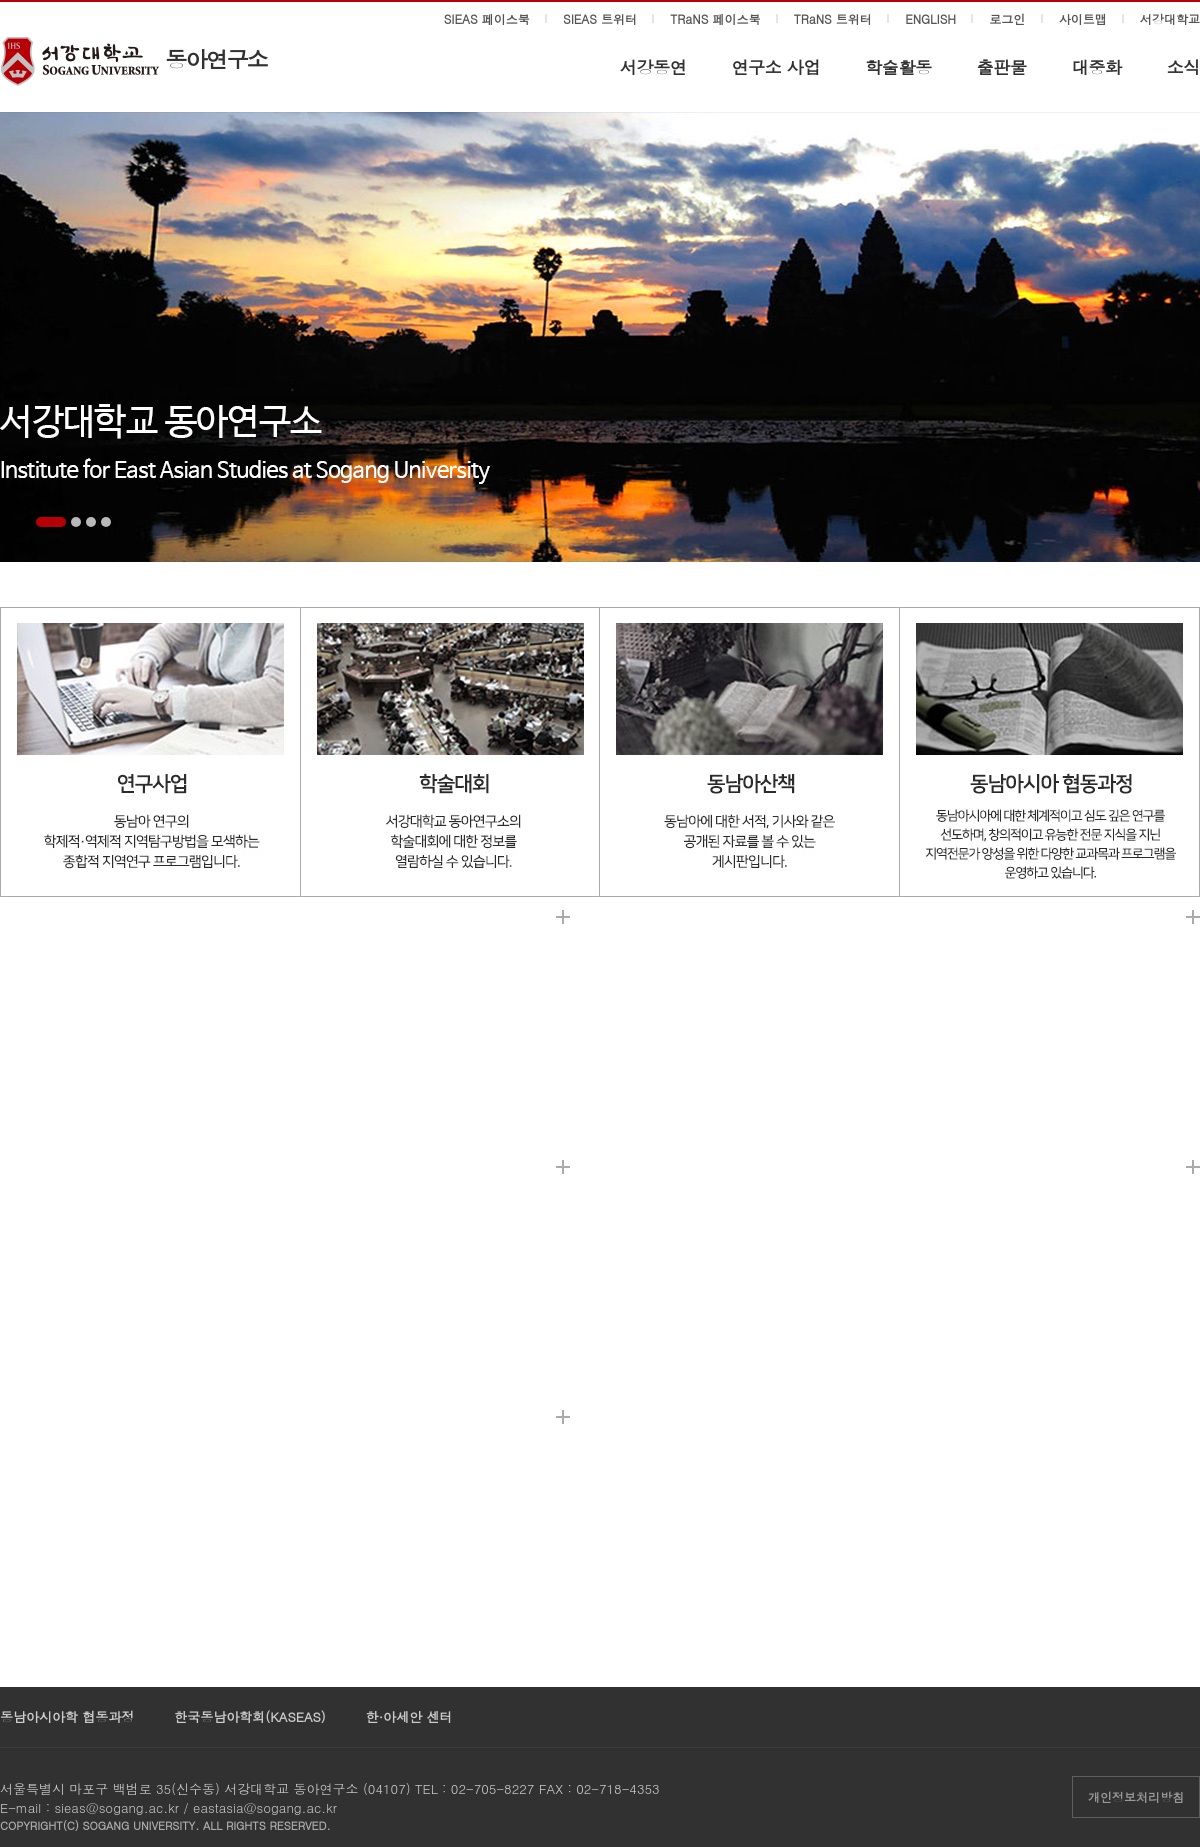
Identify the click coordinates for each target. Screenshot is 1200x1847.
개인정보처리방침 (1136, 1796)
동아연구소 (216, 58)
